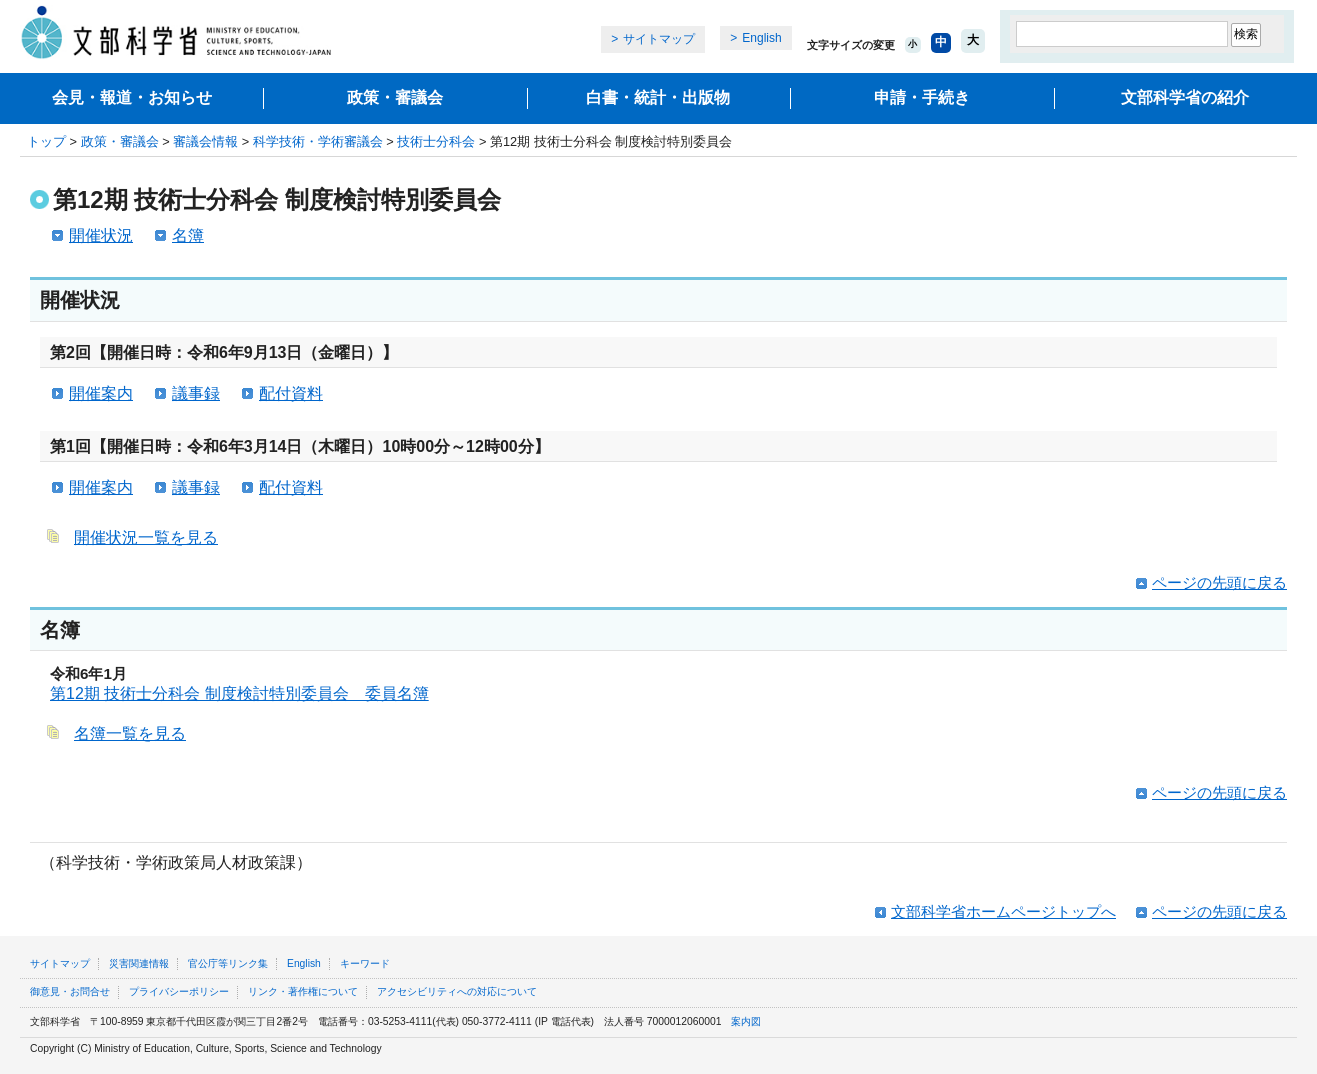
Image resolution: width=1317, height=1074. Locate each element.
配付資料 (291, 393)
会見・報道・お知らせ (132, 97)
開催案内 (101, 393)
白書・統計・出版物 (658, 97)
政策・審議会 (395, 97)
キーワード (365, 963)
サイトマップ (659, 39)
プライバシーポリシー (179, 991)
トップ (46, 141)
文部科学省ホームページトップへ (1003, 911)
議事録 (196, 393)
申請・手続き (922, 97)
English (761, 38)
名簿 (188, 235)
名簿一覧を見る (130, 733)
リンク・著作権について (303, 991)
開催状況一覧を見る (146, 537)
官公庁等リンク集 (228, 963)
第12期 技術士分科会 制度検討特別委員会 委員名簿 (239, 693)
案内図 (746, 1021)
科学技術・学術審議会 (318, 141)
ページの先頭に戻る (1219, 582)
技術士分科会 (436, 141)
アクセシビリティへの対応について (457, 991)
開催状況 (101, 235)
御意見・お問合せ (70, 991)
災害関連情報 (139, 963)
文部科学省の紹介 (1185, 97)
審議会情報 (205, 141)
